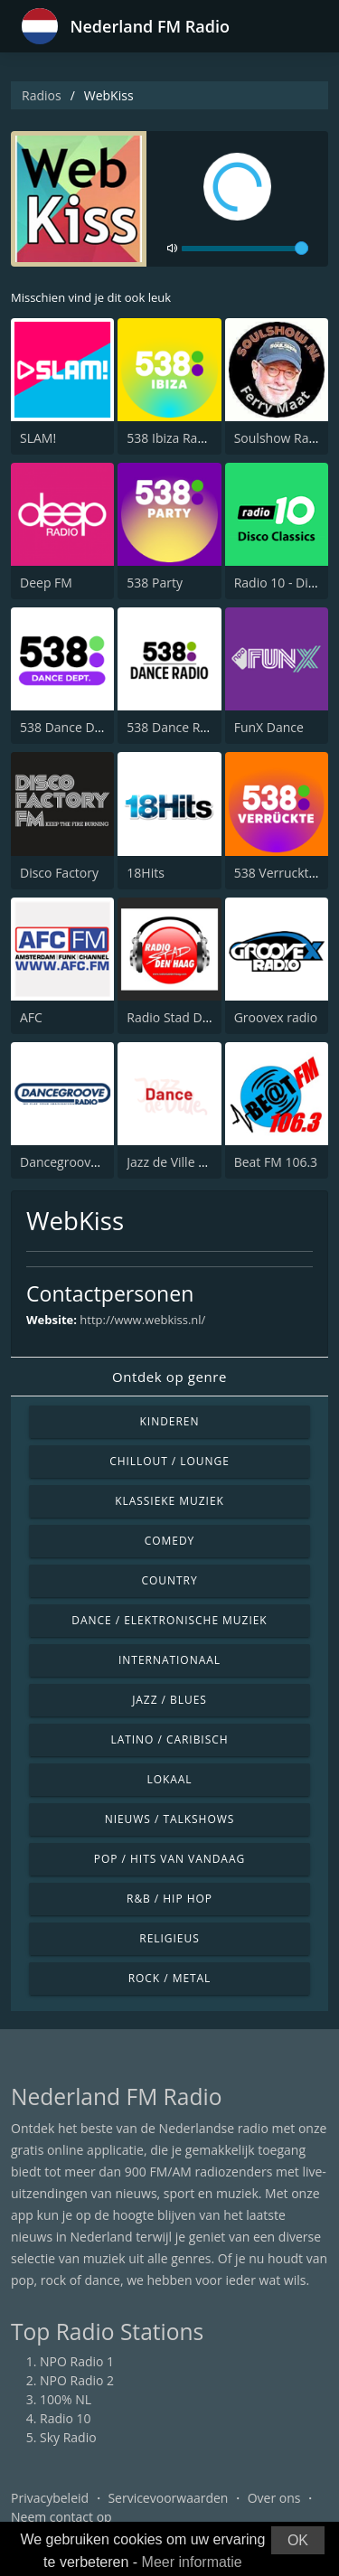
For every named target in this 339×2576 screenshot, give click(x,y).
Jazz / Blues (169, 1699)
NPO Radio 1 (77, 2361)
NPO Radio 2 (77, 2380)
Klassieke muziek (169, 1501)
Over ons (274, 2497)
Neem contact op (61, 2516)
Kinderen (170, 1421)
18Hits (146, 872)
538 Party (155, 582)
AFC (31, 1017)
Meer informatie (192, 2562)
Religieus (169, 1938)
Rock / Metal (170, 1978)
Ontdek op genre (169, 1377)
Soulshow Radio (280, 438)
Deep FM (46, 582)
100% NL (65, 2399)
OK (297, 2540)
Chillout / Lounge (169, 1461)
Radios (41, 95)
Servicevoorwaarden (168, 2497)
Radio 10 (65, 2418)
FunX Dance (269, 727)
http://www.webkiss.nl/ (142, 1320)
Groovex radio (276, 1017)
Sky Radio (68, 2437)
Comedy (170, 1540)
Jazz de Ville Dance (181, 1161)
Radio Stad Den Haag (188, 1017)
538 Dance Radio (176, 727)
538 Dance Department (88, 727)
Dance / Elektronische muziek (169, 1620)
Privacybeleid (50, 2497)
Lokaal (169, 1779)
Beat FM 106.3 (275, 1161)
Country (169, 1580)
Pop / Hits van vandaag (169, 1858)
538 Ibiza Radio (171, 438)
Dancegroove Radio (77, 1161)
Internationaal (169, 1660)
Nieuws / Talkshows (170, 1819)
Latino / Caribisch (169, 1739)
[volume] (245, 248)
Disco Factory (59, 872)
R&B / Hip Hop (169, 1898)
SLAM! (38, 438)
